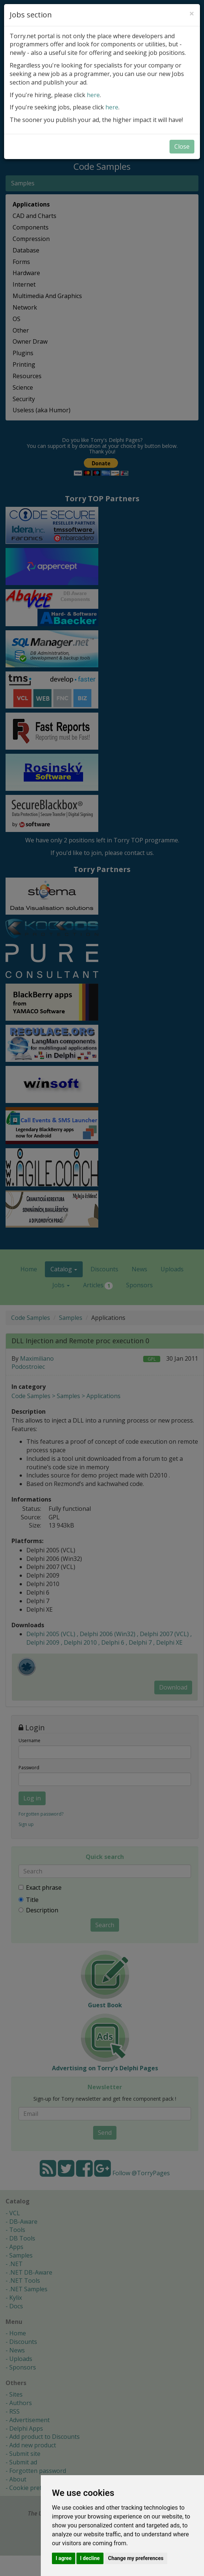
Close (182, 146)
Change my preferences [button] (135, 2558)
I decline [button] (90, 2558)
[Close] (191, 13)
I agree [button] (64, 2558)
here (93, 95)
